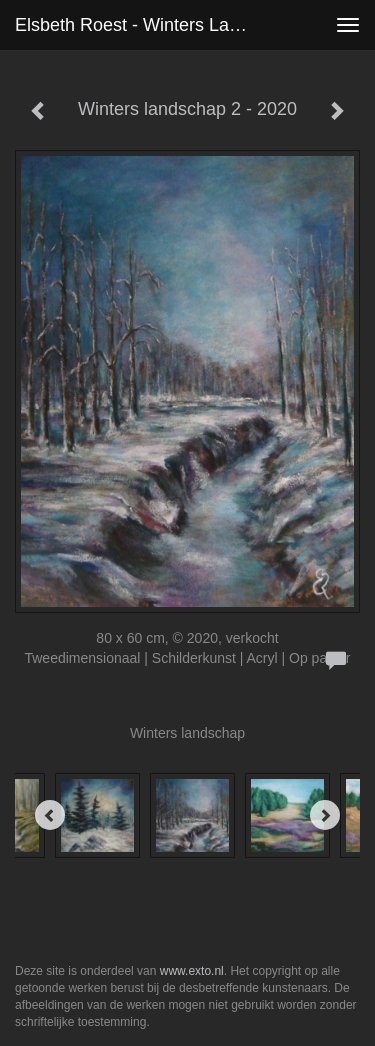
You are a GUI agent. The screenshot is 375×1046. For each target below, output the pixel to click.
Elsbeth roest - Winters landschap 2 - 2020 (143, 25)
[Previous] (50, 815)
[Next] (325, 815)
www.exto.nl (192, 971)
